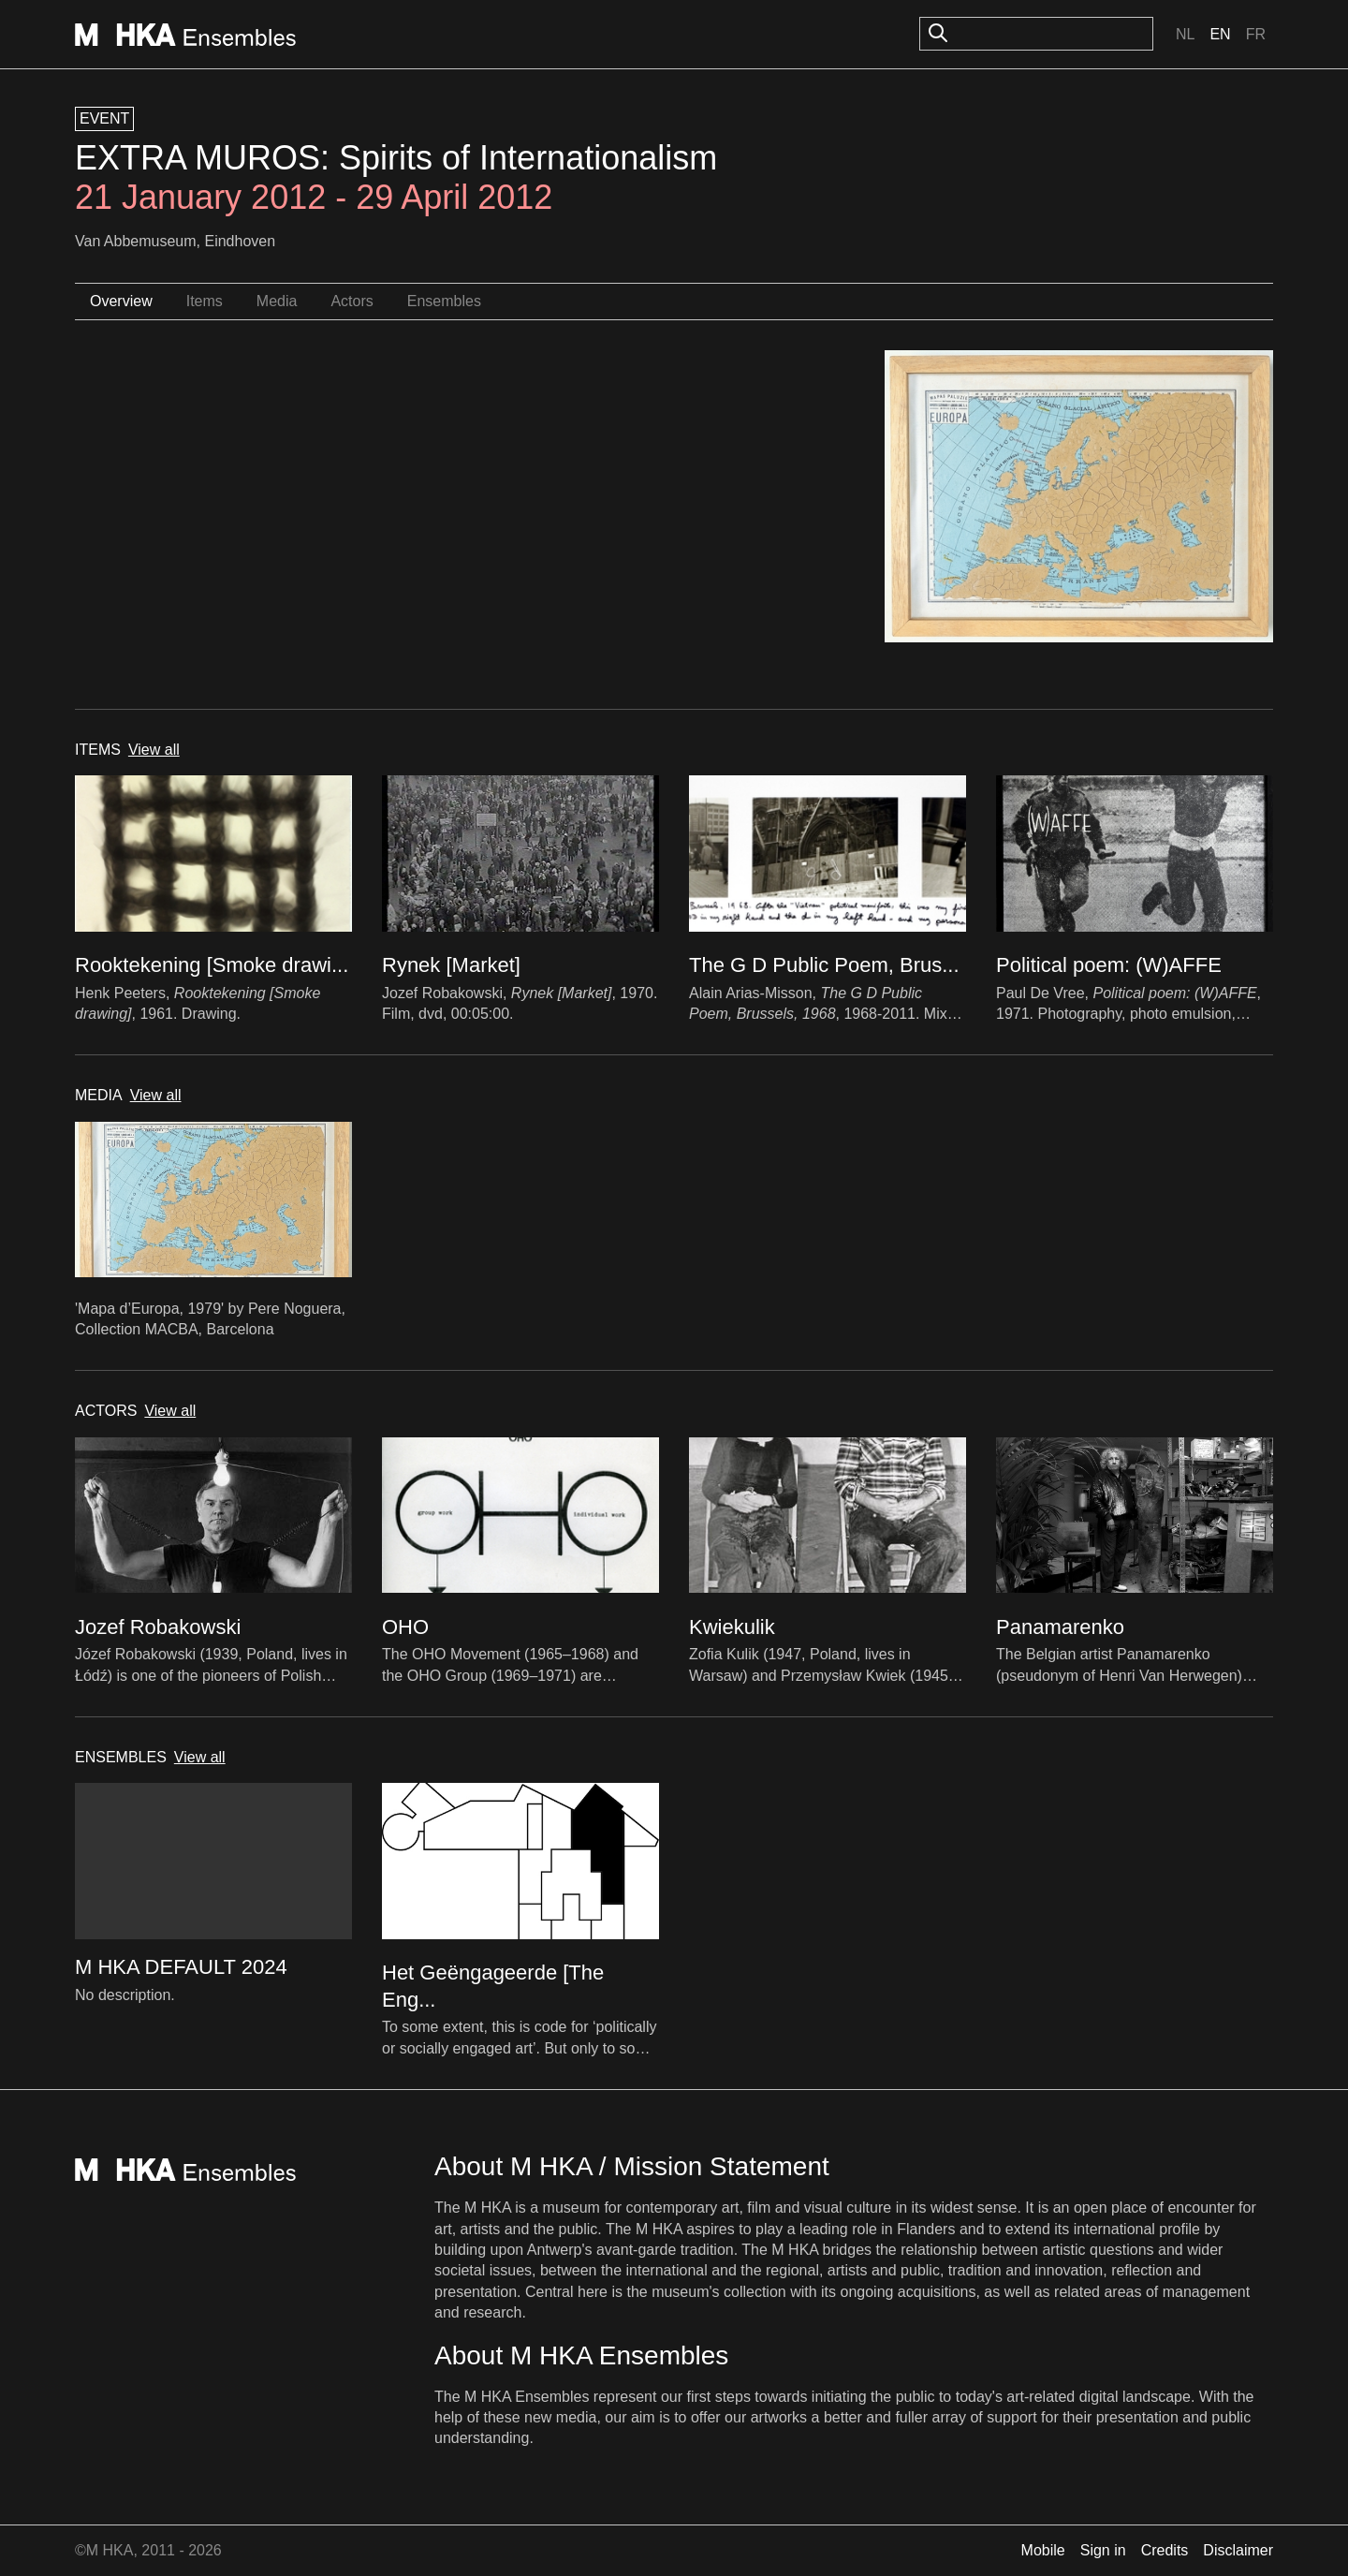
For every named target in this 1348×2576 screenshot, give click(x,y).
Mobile (1043, 2550)
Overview (121, 301)
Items (204, 301)
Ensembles (444, 301)
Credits (1165, 2550)
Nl (1185, 34)
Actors (351, 301)
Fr (1256, 34)
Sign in (1103, 2550)
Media (277, 301)
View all (154, 750)
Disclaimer (1238, 2550)
